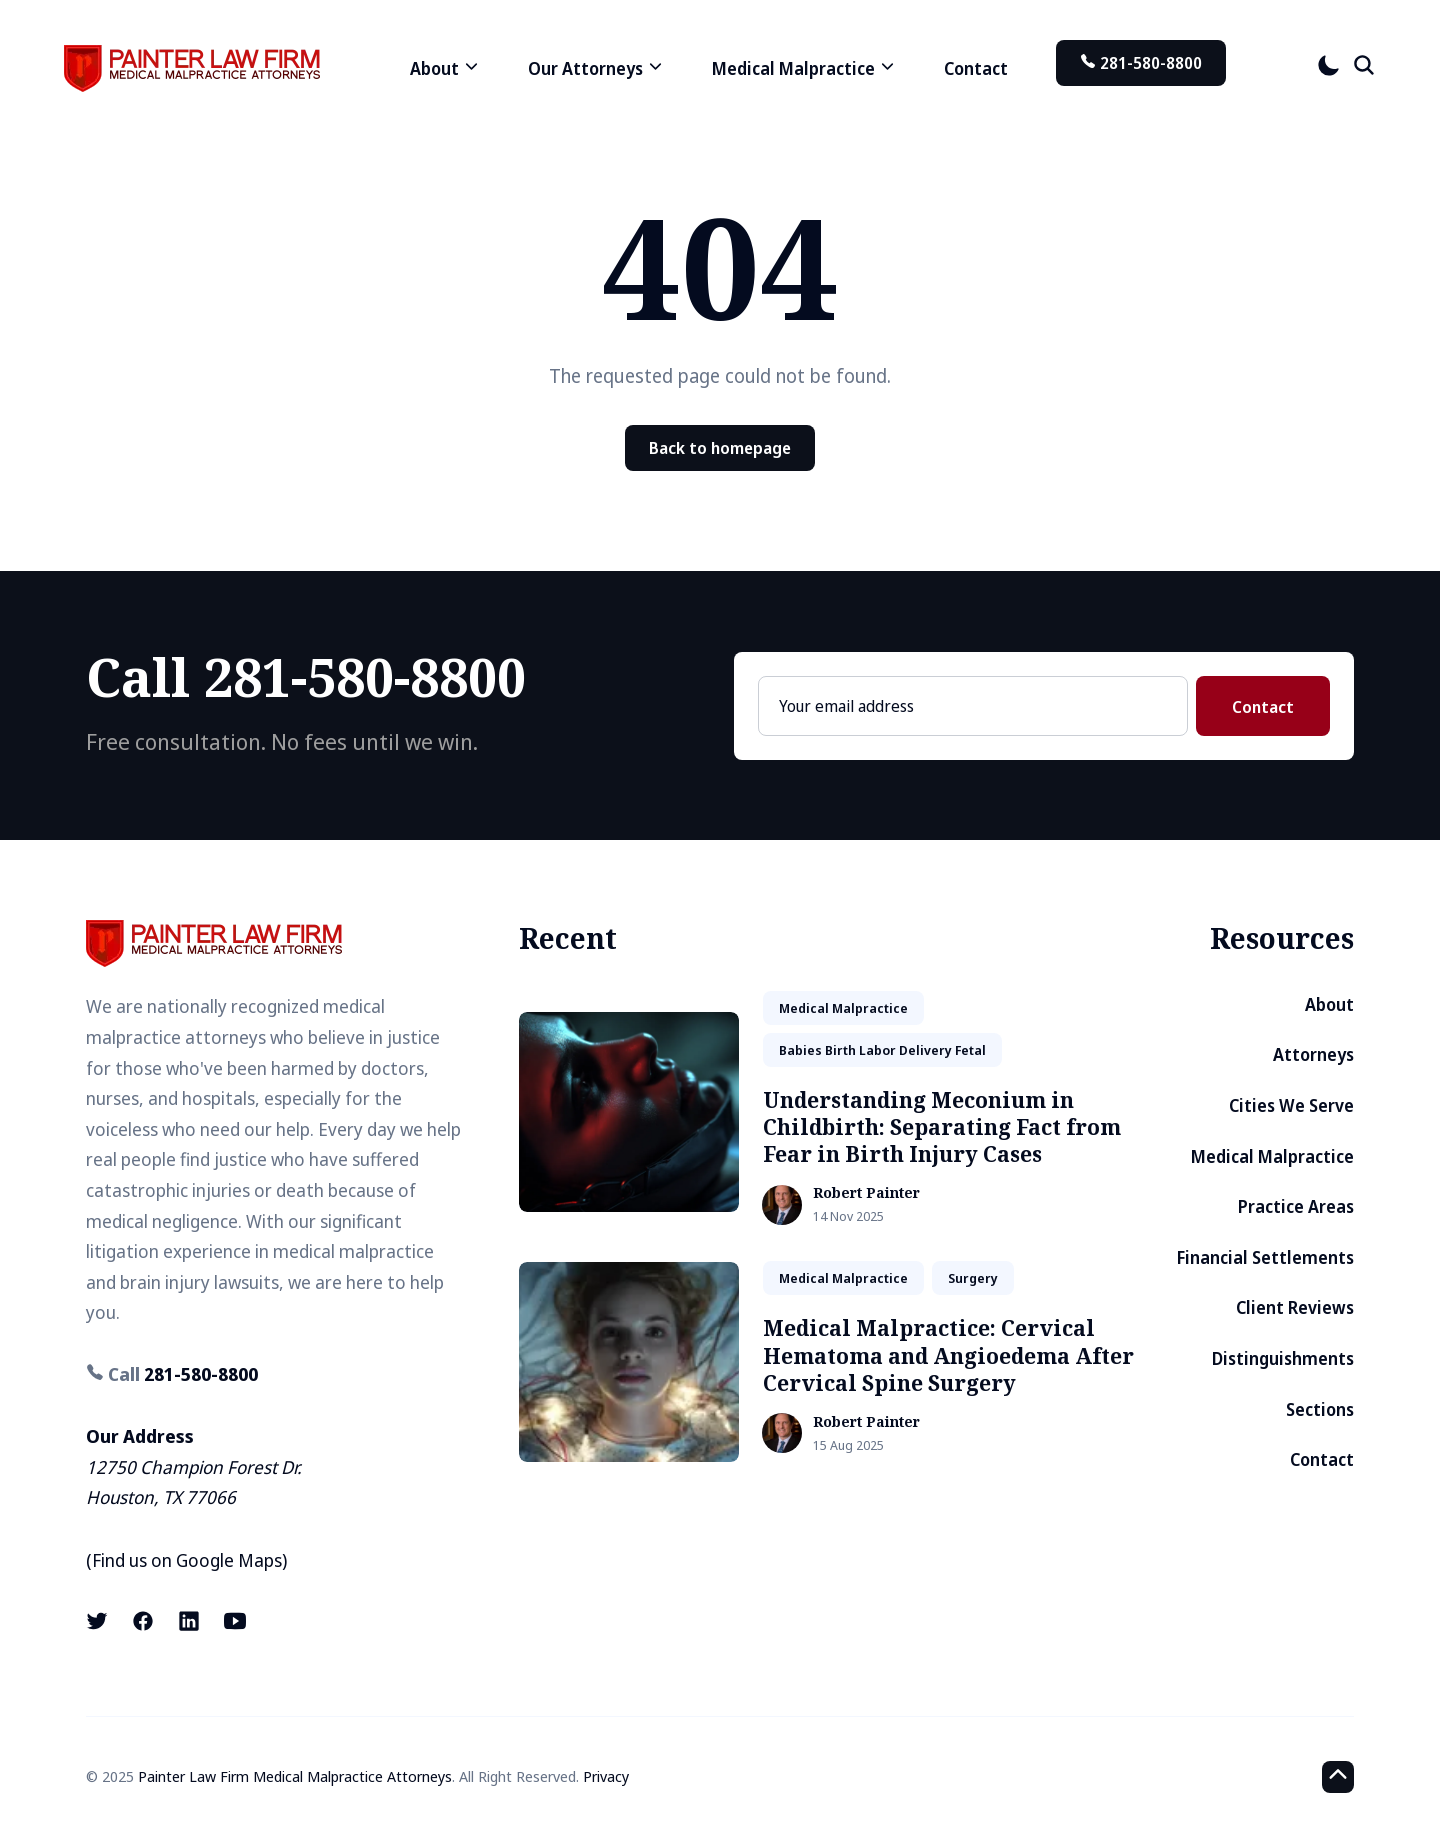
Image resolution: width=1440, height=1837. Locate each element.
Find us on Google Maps (187, 1560)
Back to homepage (720, 448)
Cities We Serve (1291, 1105)
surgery (973, 1278)
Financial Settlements (1265, 1257)
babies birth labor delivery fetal (882, 1050)
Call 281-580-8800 (306, 676)
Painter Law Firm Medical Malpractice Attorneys (295, 1776)
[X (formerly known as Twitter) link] (99, 1621)
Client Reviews (1295, 1307)
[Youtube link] (235, 1621)
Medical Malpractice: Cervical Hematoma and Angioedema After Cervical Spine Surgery (948, 1355)
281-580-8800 (1141, 63)
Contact (976, 68)
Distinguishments (1283, 1358)
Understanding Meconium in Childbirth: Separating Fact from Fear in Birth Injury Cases (942, 1127)
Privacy (606, 1776)
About (1329, 1004)
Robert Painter (866, 1193)
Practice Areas (1296, 1206)
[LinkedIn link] (189, 1621)
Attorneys (1313, 1054)
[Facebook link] (143, 1621)
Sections (1320, 1409)
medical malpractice (843, 1008)
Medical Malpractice (1272, 1156)
